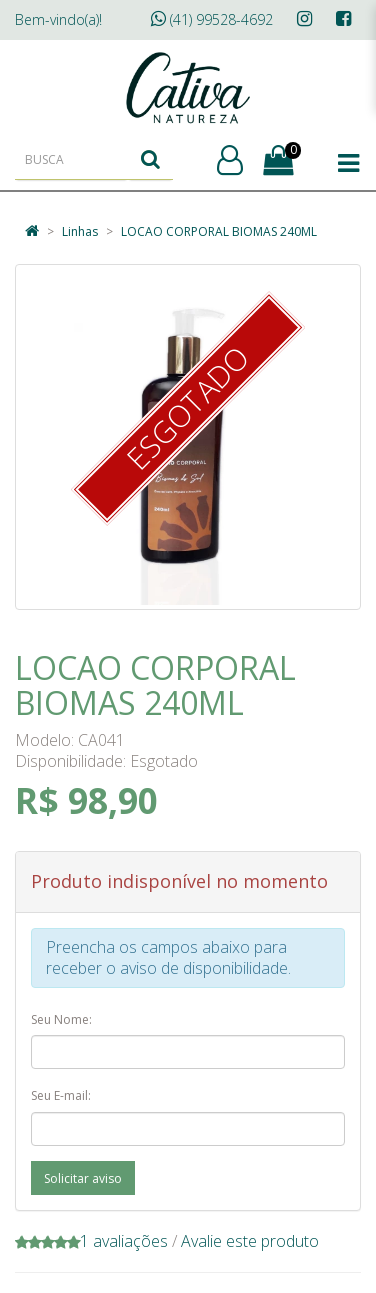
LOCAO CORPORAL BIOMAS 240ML (219, 231)
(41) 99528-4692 (212, 19)
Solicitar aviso (83, 1178)
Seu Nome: (61, 1019)
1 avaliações (124, 1241)
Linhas (80, 231)
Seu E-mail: (61, 1095)
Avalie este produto (250, 1241)
